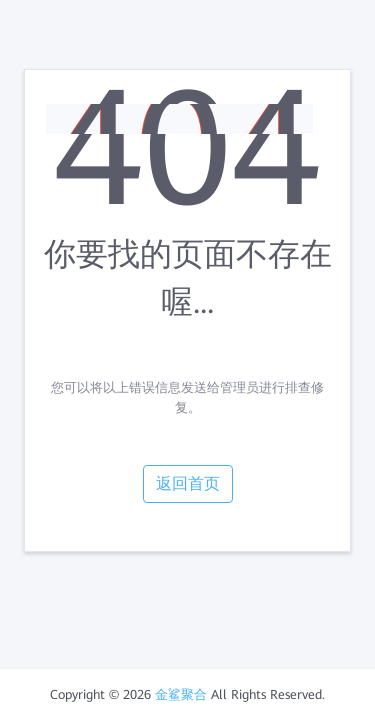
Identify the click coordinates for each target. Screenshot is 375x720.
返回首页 (188, 483)
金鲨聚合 (181, 694)
